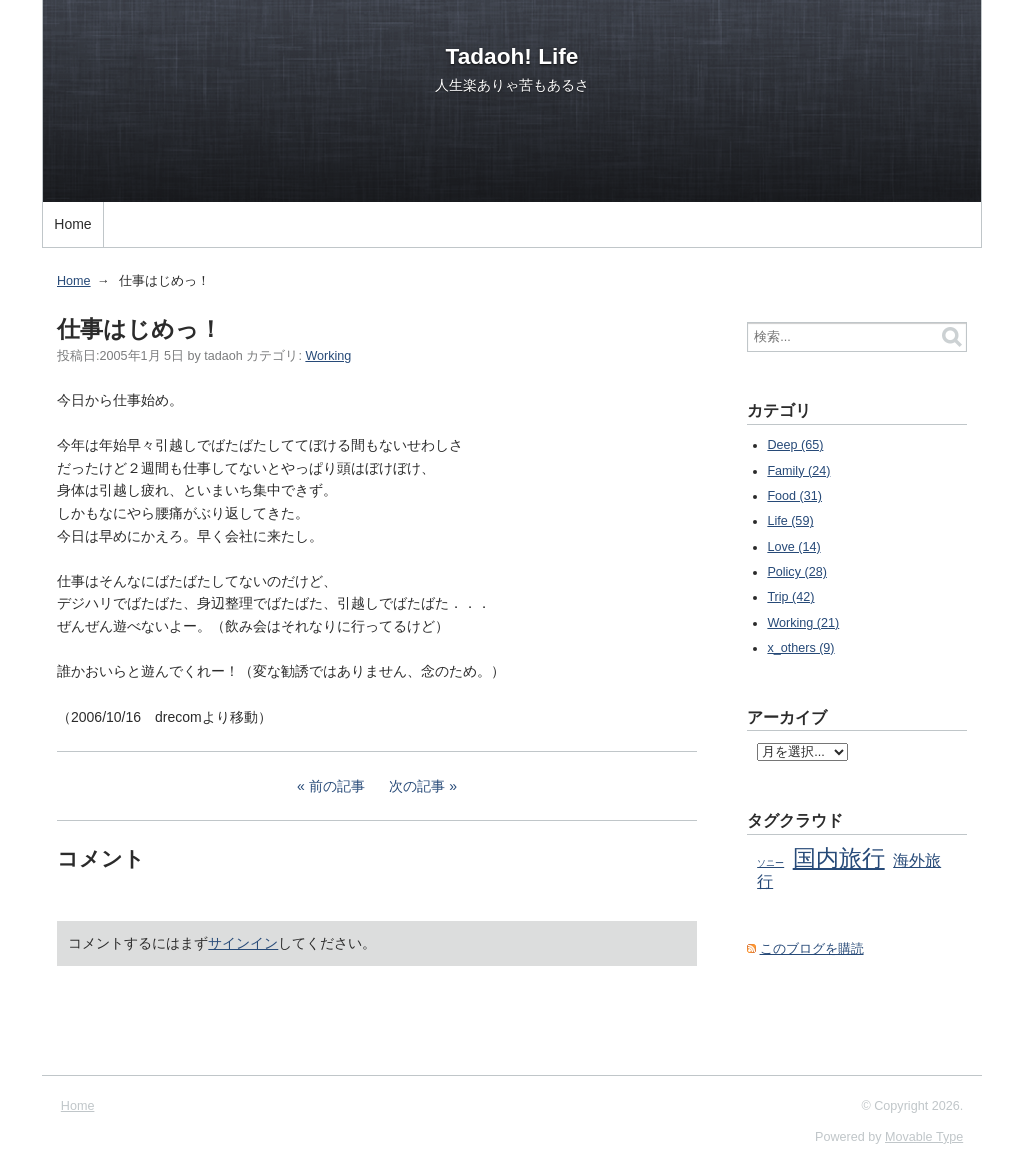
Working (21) (803, 623)
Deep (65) (795, 445)
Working (328, 356)
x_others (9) (800, 648)
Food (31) (794, 496)
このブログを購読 (812, 949)
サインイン (243, 943)
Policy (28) (797, 572)
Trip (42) (790, 597)
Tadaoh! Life (512, 56)
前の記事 (337, 786)
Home (72, 224)
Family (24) (798, 471)
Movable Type (924, 1137)
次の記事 (417, 786)
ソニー (770, 863)
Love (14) (793, 547)
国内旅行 (839, 858)
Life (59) (790, 521)
